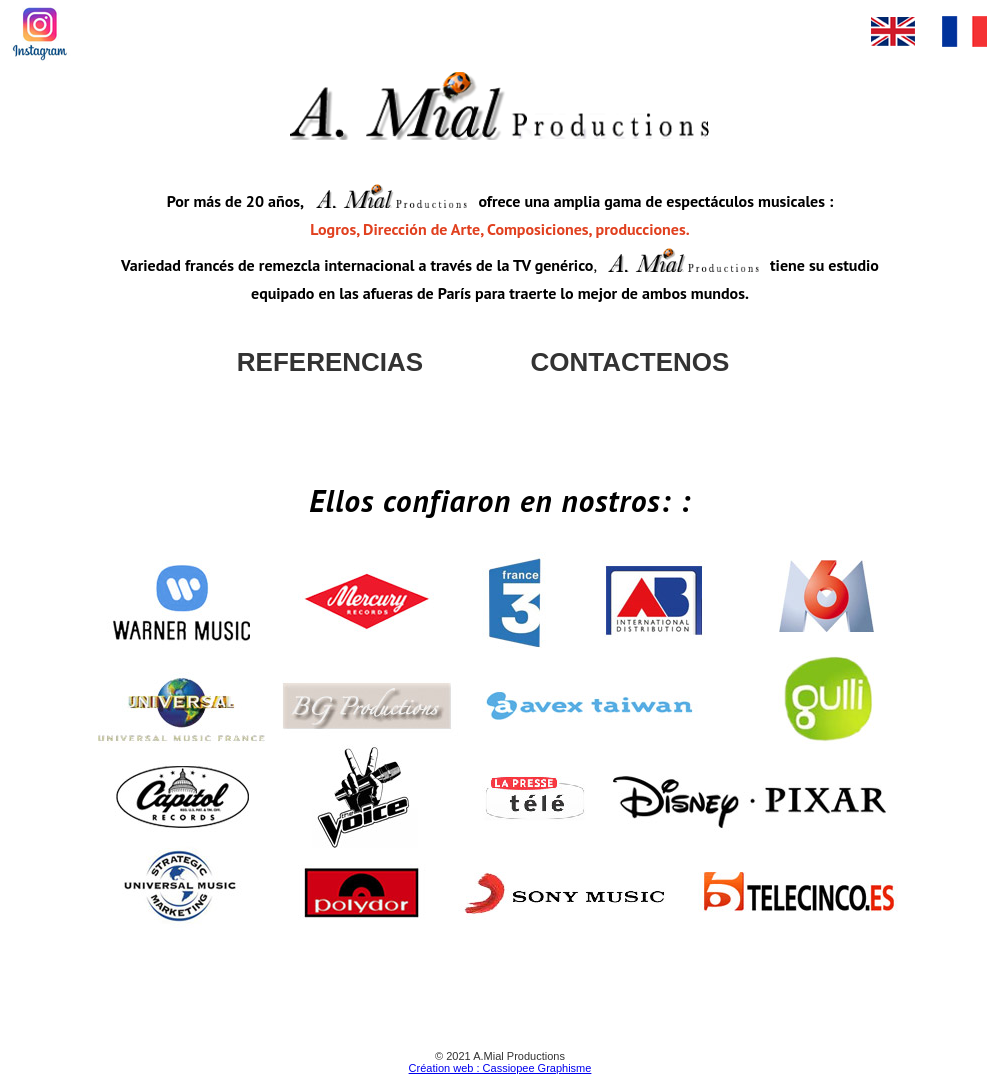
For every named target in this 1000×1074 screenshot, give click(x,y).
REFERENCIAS (330, 362)
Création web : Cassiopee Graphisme (500, 1068)
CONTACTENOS (630, 362)
